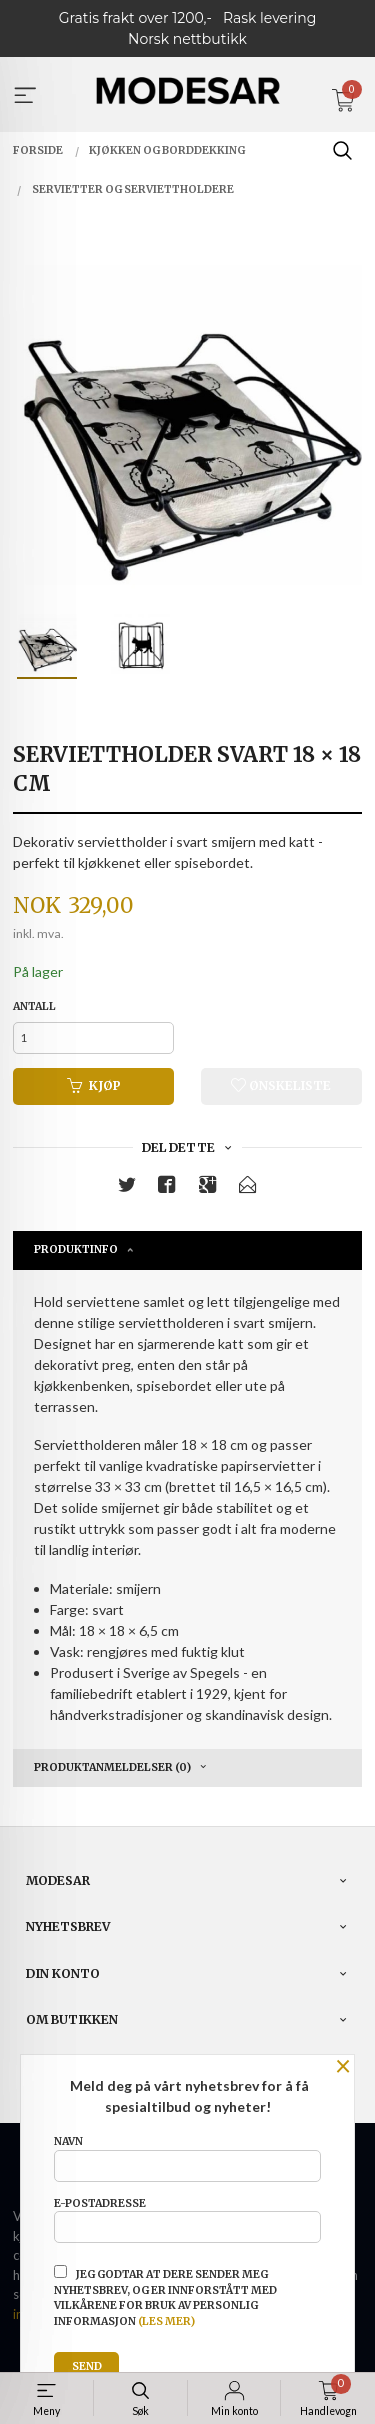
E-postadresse (187, 2220)
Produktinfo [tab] (76, 1249)
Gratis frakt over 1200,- (135, 18)
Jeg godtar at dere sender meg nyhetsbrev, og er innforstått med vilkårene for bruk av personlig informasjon (165, 2296)
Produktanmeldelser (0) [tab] (112, 1767)
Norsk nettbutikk (187, 39)
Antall (34, 1006)
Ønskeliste (281, 1085)
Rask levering (269, 18)
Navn (187, 2158)
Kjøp (94, 1085)
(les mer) (166, 2321)
